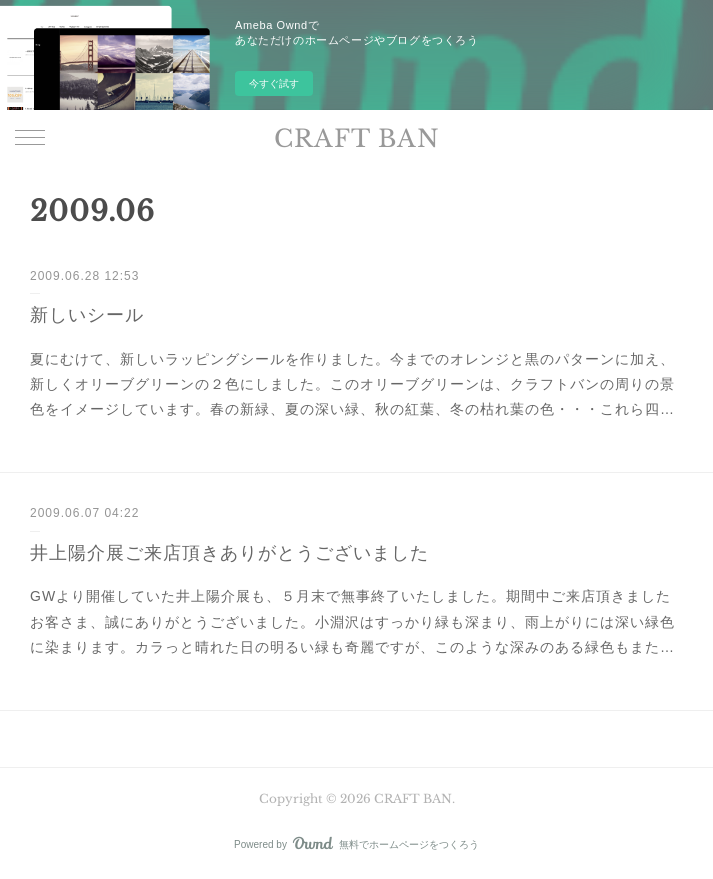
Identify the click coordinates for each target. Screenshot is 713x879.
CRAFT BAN (357, 138)
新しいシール (87, 315)
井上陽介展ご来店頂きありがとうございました (229, 553)
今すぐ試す (274, 83)
